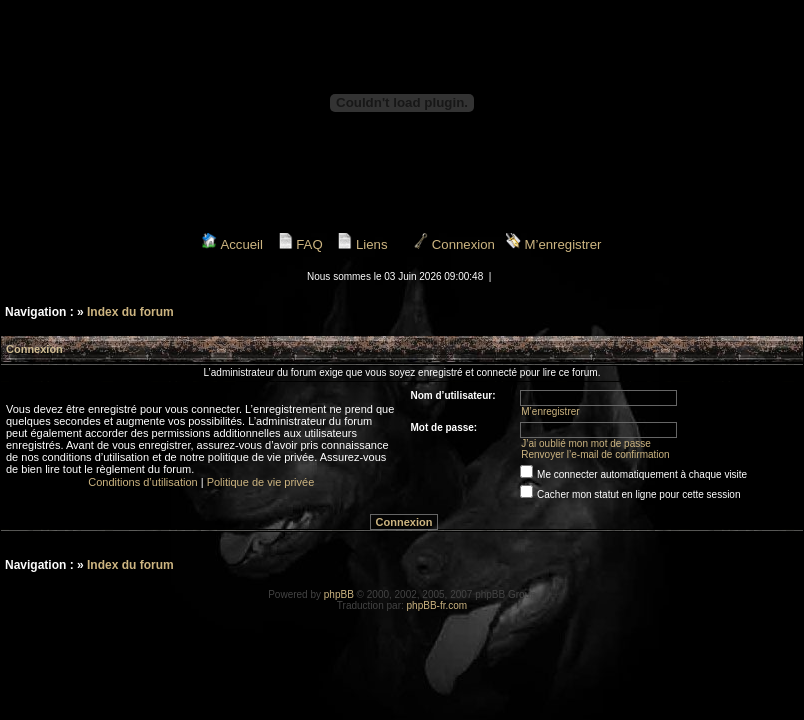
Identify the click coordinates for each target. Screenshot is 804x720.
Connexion (454, 244)
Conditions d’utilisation (142, 482)
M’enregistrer (554, 244)
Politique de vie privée (261, 482)
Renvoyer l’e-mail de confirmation (595, 454)
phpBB (339, 594)
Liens (362, 244)
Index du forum (130, 312)
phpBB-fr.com (437, 605)
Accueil (232, 244)
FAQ (300, 244)
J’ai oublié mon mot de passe (586, 443)
